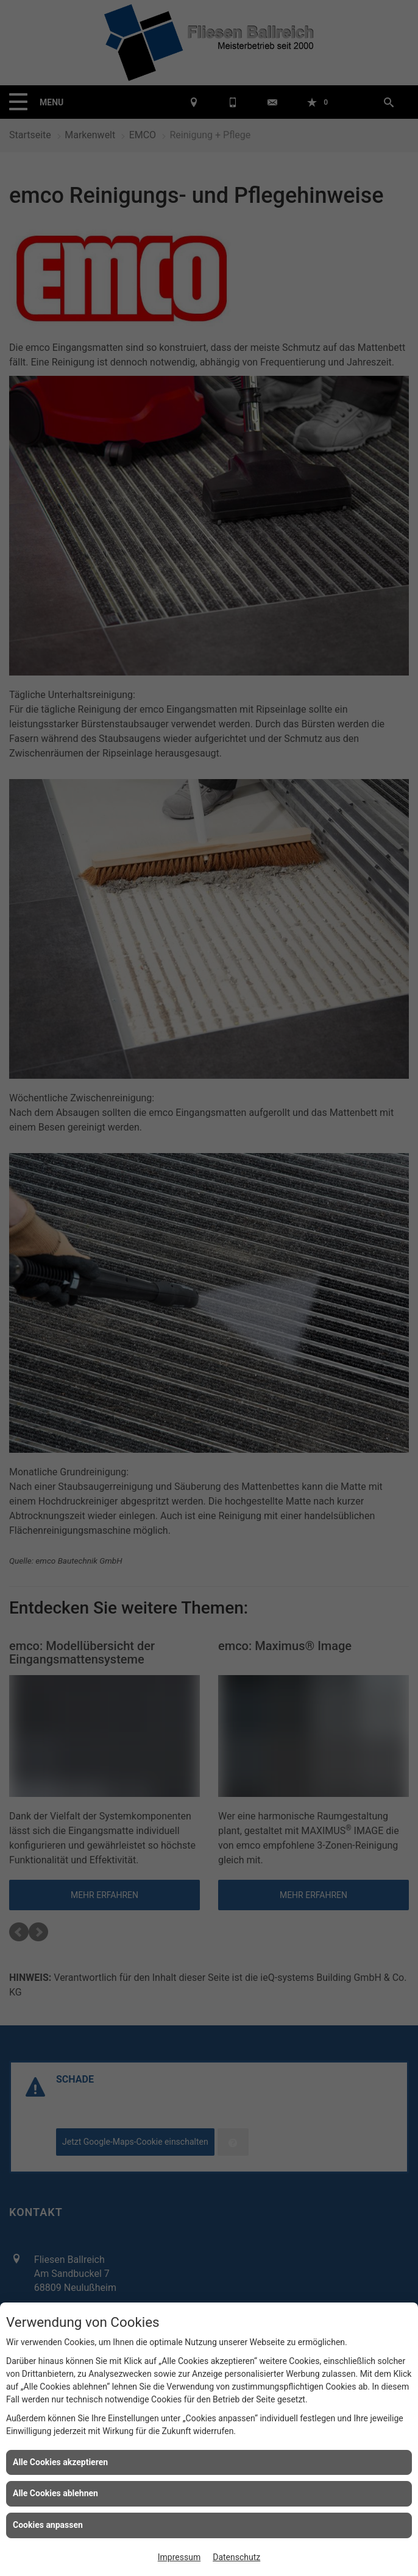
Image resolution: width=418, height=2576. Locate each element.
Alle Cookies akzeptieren (60, 2462)
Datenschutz (236, 2557)
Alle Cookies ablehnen (55, 2493)
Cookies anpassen (48, 2525)
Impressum (179, 2557)
